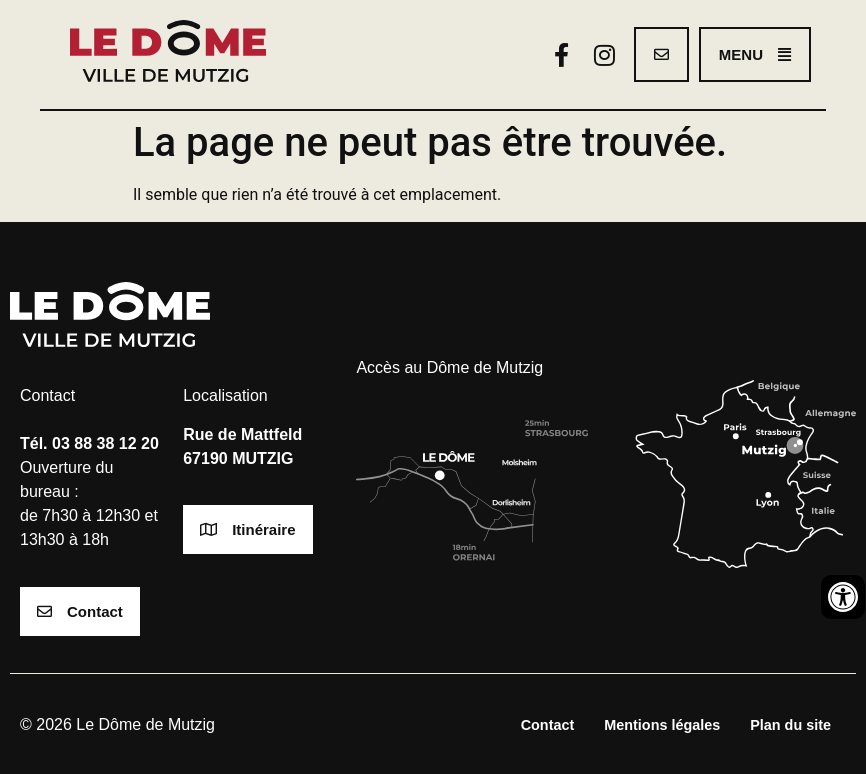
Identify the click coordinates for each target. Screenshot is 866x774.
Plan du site (790, 725)
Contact (548, 725)
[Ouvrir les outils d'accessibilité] (843, 597)
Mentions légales (662, 725)
